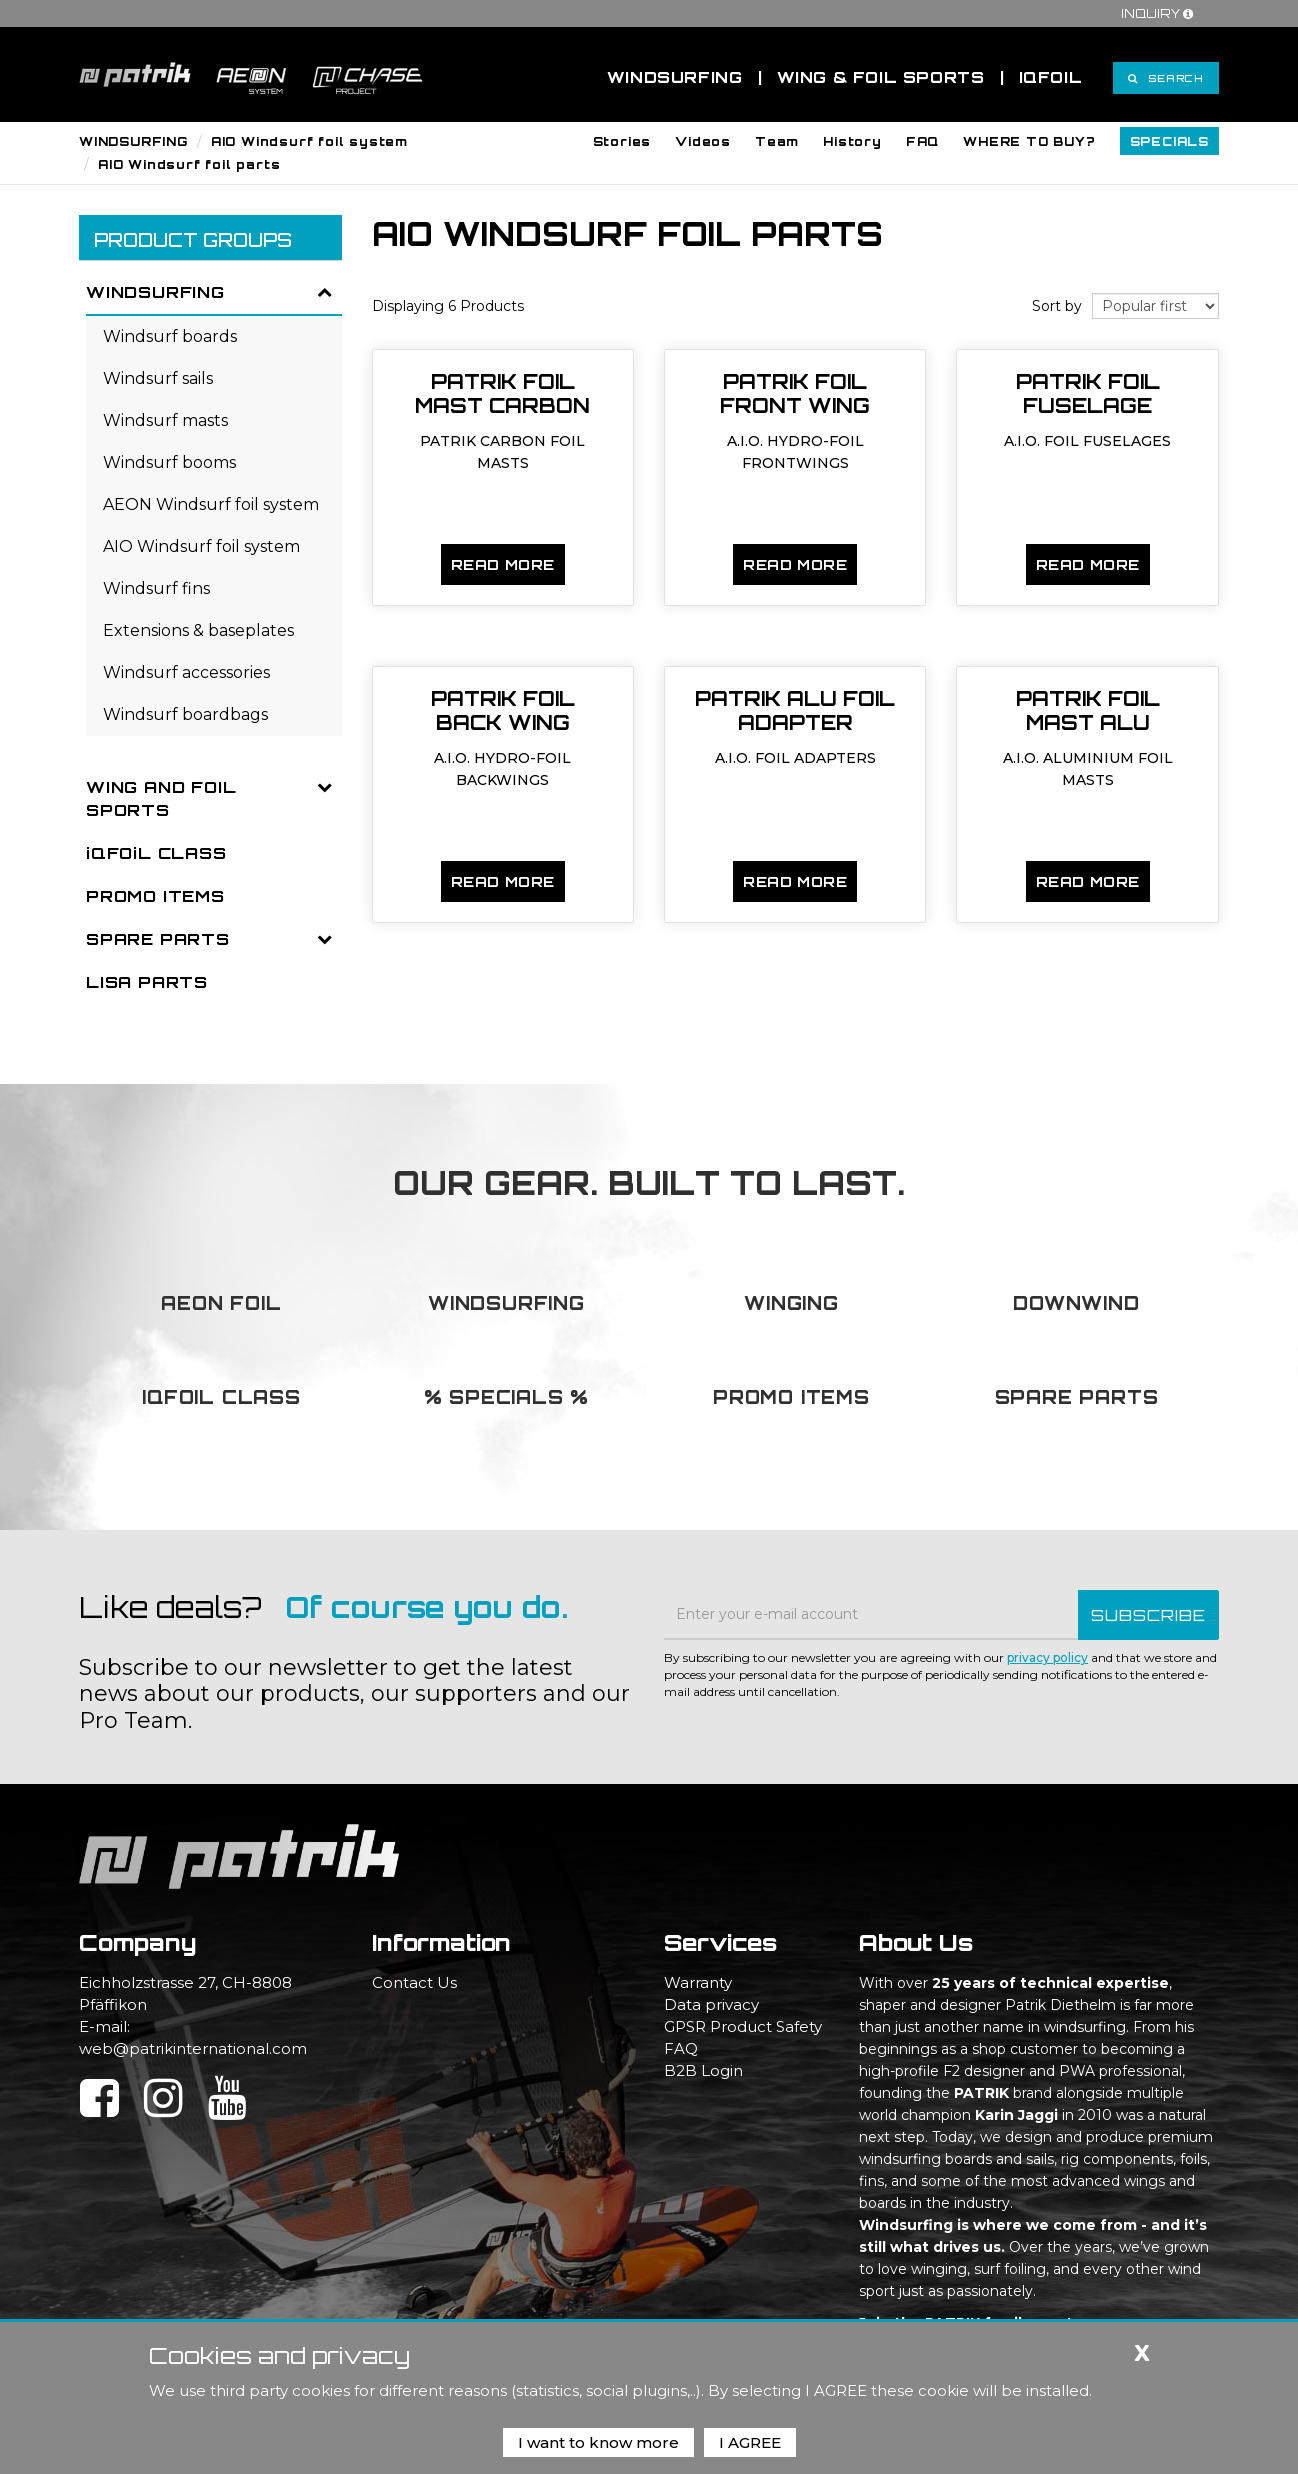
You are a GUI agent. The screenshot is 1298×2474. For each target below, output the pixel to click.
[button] (622, 141)
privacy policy (1047, 1657)
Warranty (698, 1982)
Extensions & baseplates (198, 630)
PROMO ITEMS (155, 896)
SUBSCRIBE (1148, 1615)
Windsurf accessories (186, 672)
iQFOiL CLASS (156, 853)
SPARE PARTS (158, 939)
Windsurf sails (158, 378)
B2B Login (703, 2070)
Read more (503, 564)
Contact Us (414, 1982)
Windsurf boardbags (185, 714)
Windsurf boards (170, 336)
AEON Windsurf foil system (211, 504)
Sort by (1057, 306)
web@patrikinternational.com (193, 2048)
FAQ (681, 2048)
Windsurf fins (156, 588)
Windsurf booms (169, 462)
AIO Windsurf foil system (309, 141)
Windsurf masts (165, 420)
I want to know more (598, 2442)
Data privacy (711, 2004)
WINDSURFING (133, 141)
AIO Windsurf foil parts (189, 164)
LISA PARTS (147, 982)
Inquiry (1160, 13)
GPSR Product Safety (743, 2026)
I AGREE (750, 2442)
